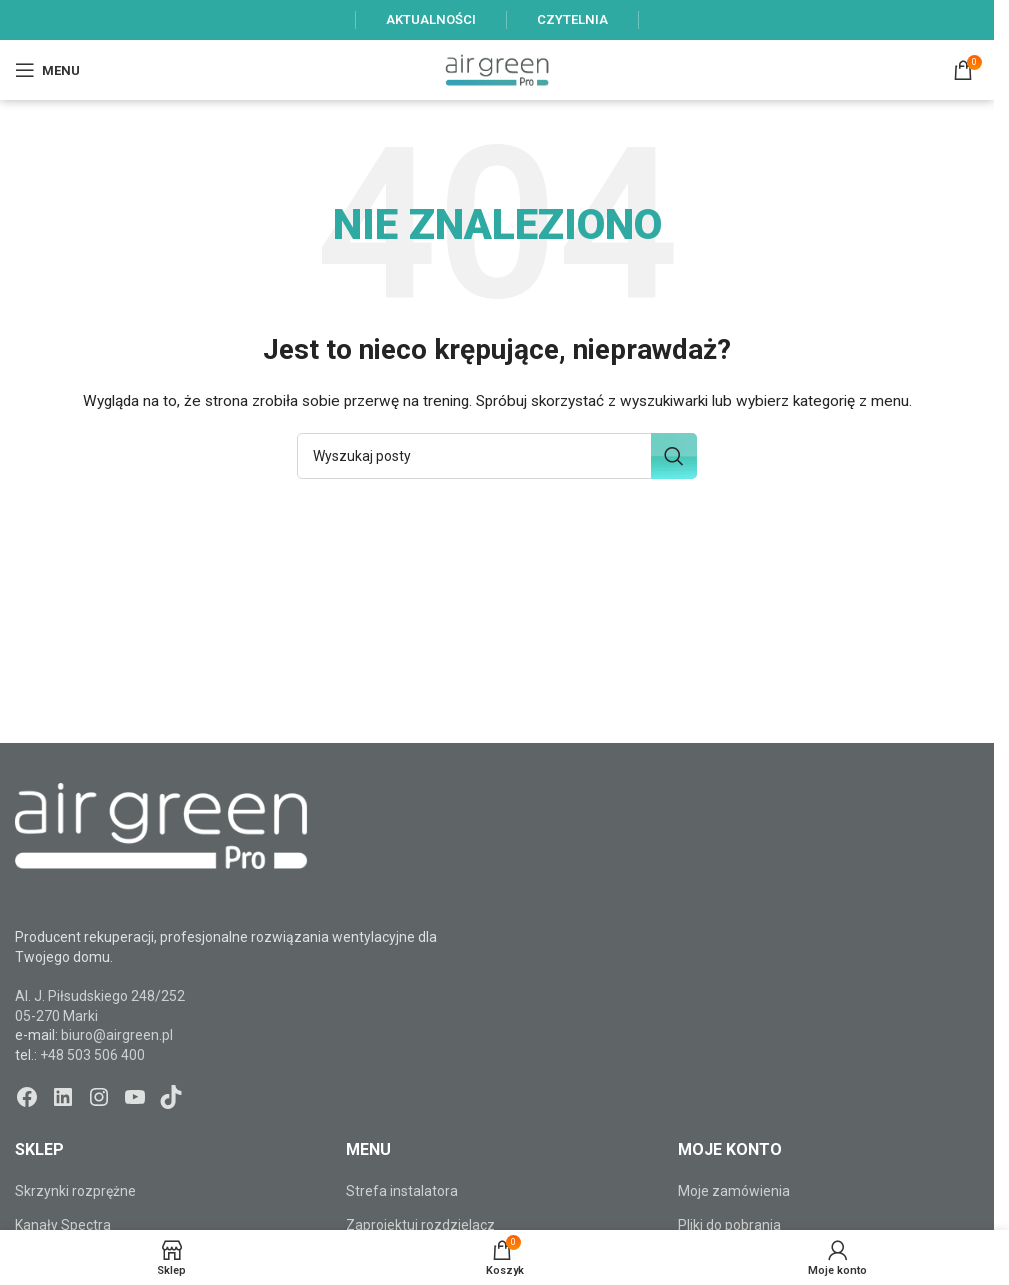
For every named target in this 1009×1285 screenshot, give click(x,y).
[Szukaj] (497, 456)
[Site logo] (497, 69)
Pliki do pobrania (729, 1225)
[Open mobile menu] (47, 70)
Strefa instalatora (402, 1191)
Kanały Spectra (63, 1225)
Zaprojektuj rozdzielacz (420, 1225)
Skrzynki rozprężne (75, 1191)
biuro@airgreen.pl (117, 1035)
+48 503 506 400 (92, 1055)
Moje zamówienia (734, 1191)
